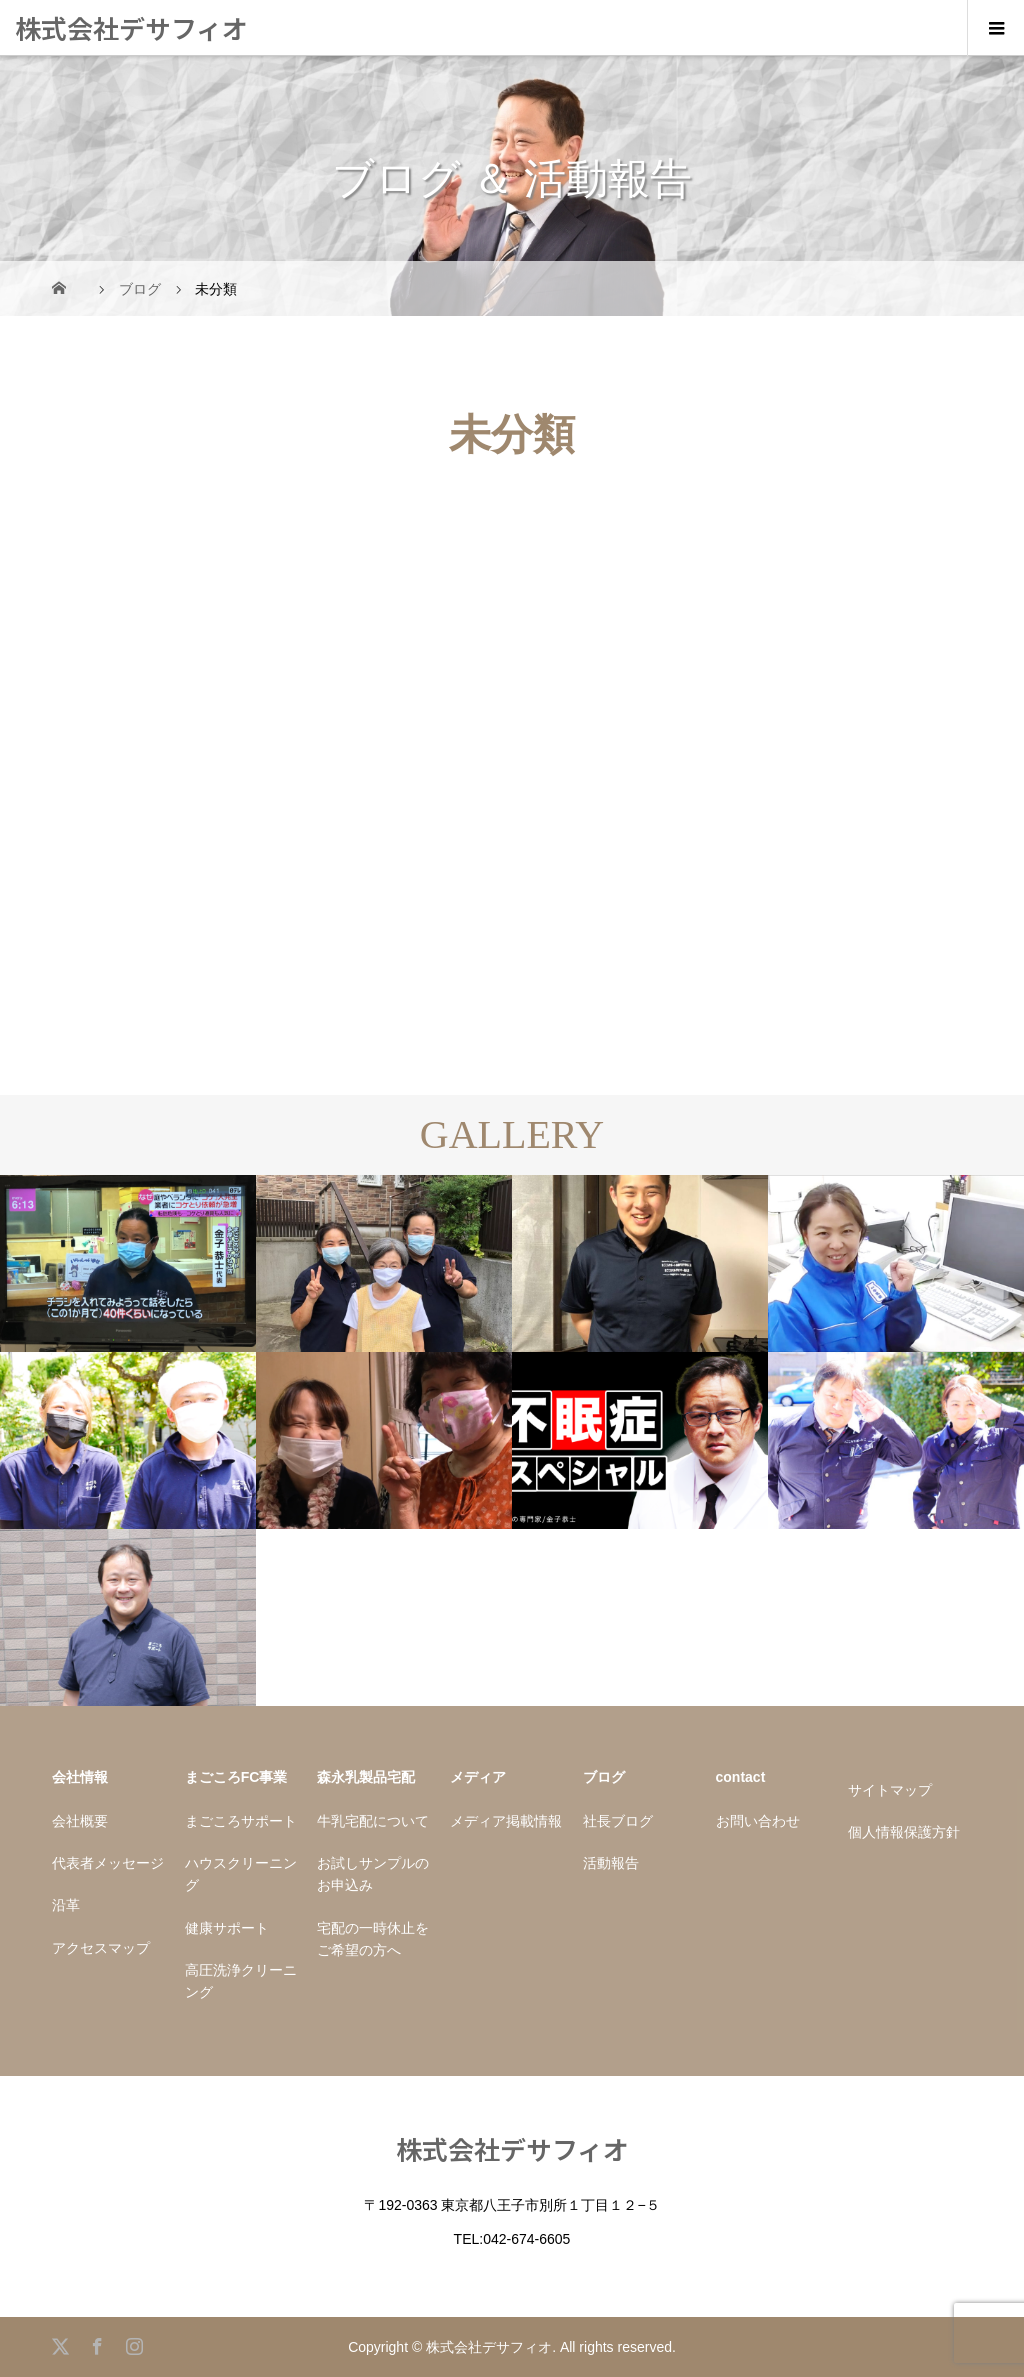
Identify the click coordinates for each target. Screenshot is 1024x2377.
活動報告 (611, 1863)
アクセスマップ (101, 1948)
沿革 (66, 1905)
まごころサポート (241, 1821)
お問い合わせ (758, 1821)
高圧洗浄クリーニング (241, 1981)
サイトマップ (890, 1790)
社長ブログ (618, 1821)
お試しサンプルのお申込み (373, 1874)
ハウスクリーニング (241, 1874)
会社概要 (80, 1821)
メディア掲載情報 (506, 1821)
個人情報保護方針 (904, 1832)
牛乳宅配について (373, 1821)
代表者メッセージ (108, 1863)
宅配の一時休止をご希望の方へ (373, 1939)
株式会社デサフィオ (131, 27)
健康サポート (227, 1928)
